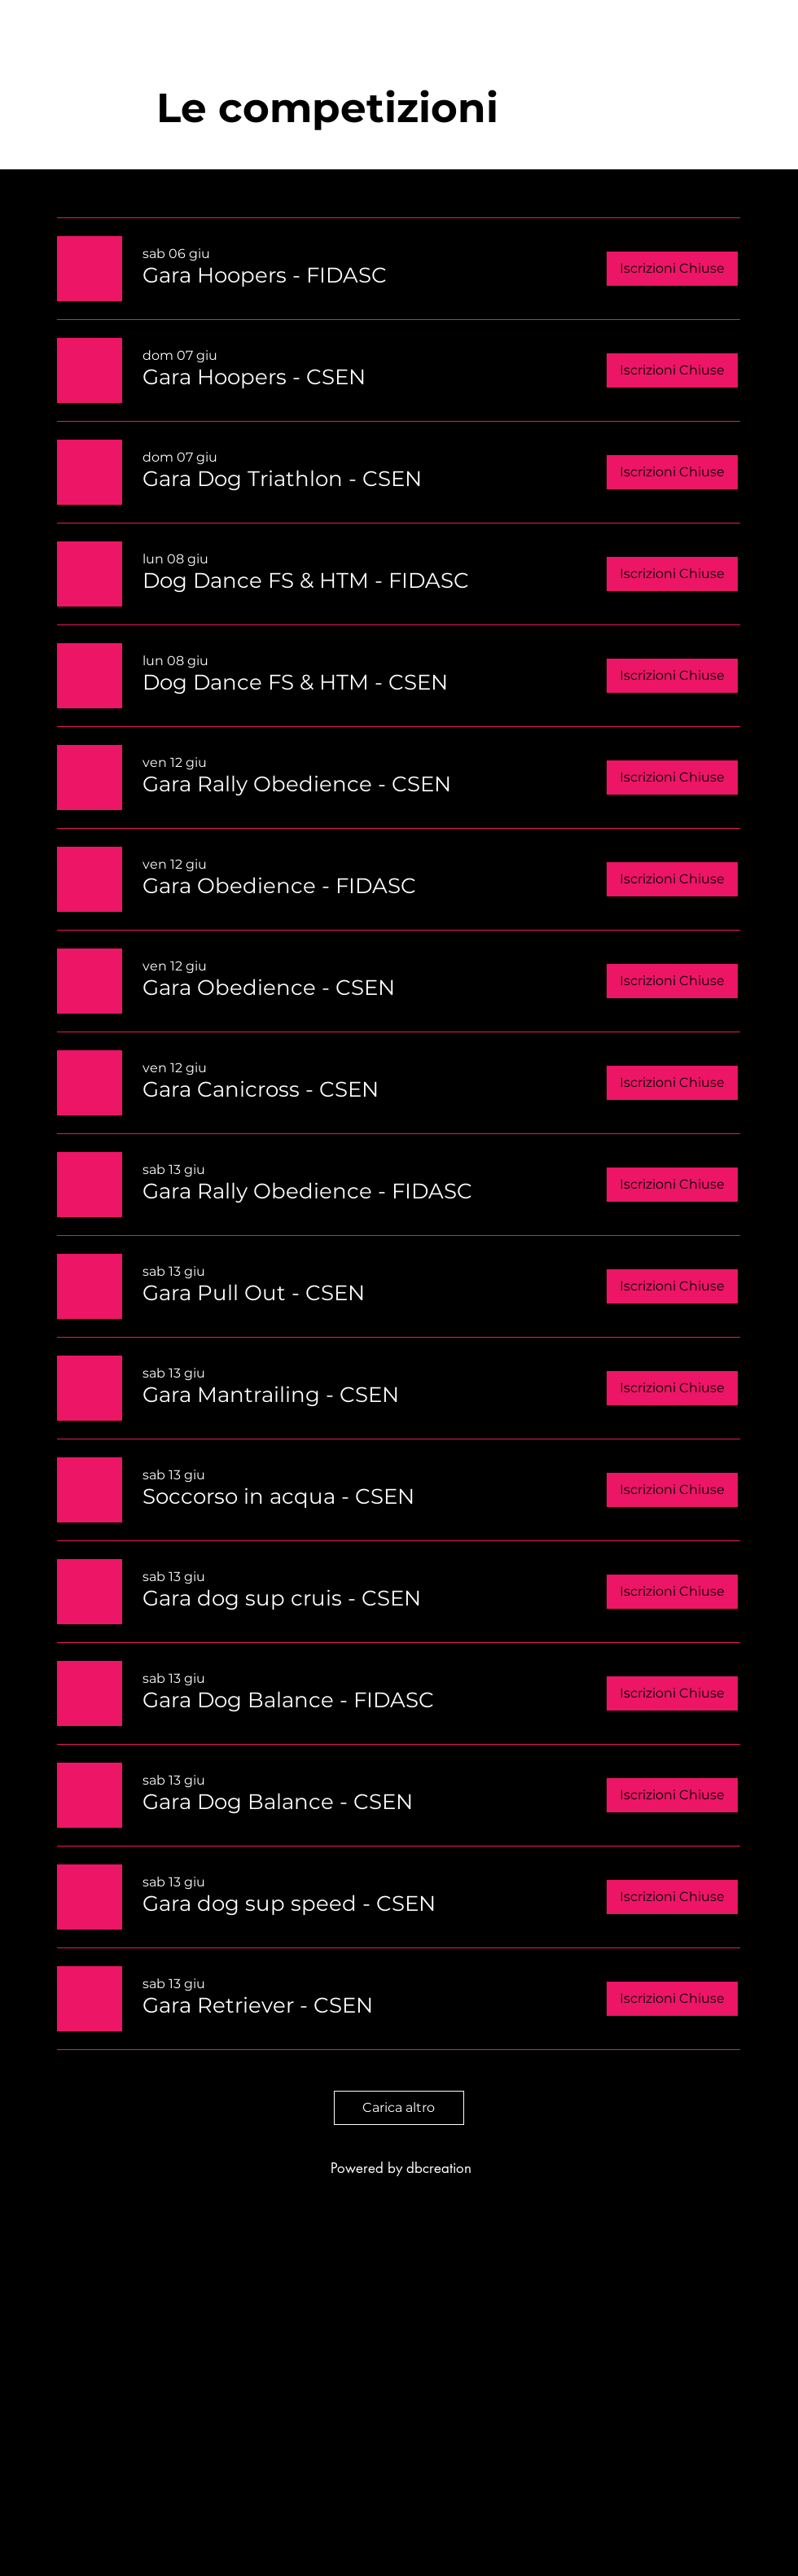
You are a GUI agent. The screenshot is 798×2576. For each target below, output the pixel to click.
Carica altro (398, 2107)
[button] (264, 275)
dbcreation (438, 2168)
